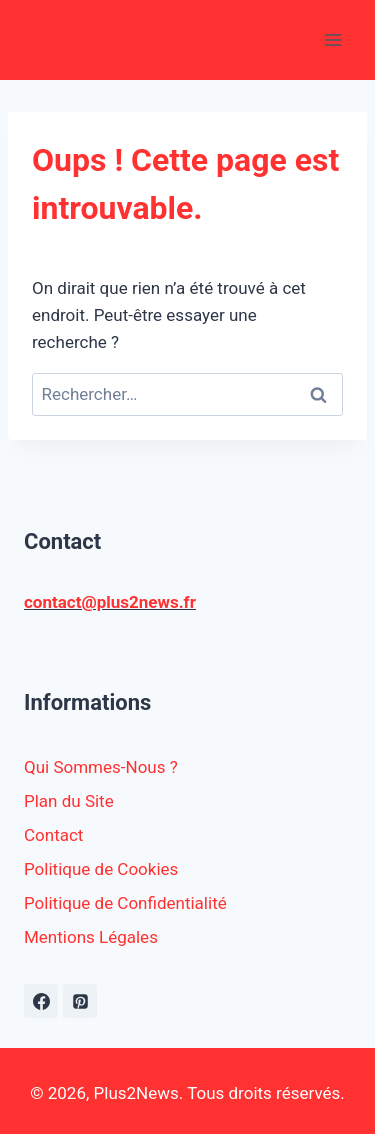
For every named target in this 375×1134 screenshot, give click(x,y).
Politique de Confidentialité (125, 903)
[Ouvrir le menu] (332, 39)
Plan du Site (69, 801)
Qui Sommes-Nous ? (101, 767)
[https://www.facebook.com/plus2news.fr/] (41, 1001)
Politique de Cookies (101, 869)
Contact (53, 835)
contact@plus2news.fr (110, 602)
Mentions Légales (91, 937)
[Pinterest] (80, 1001)
